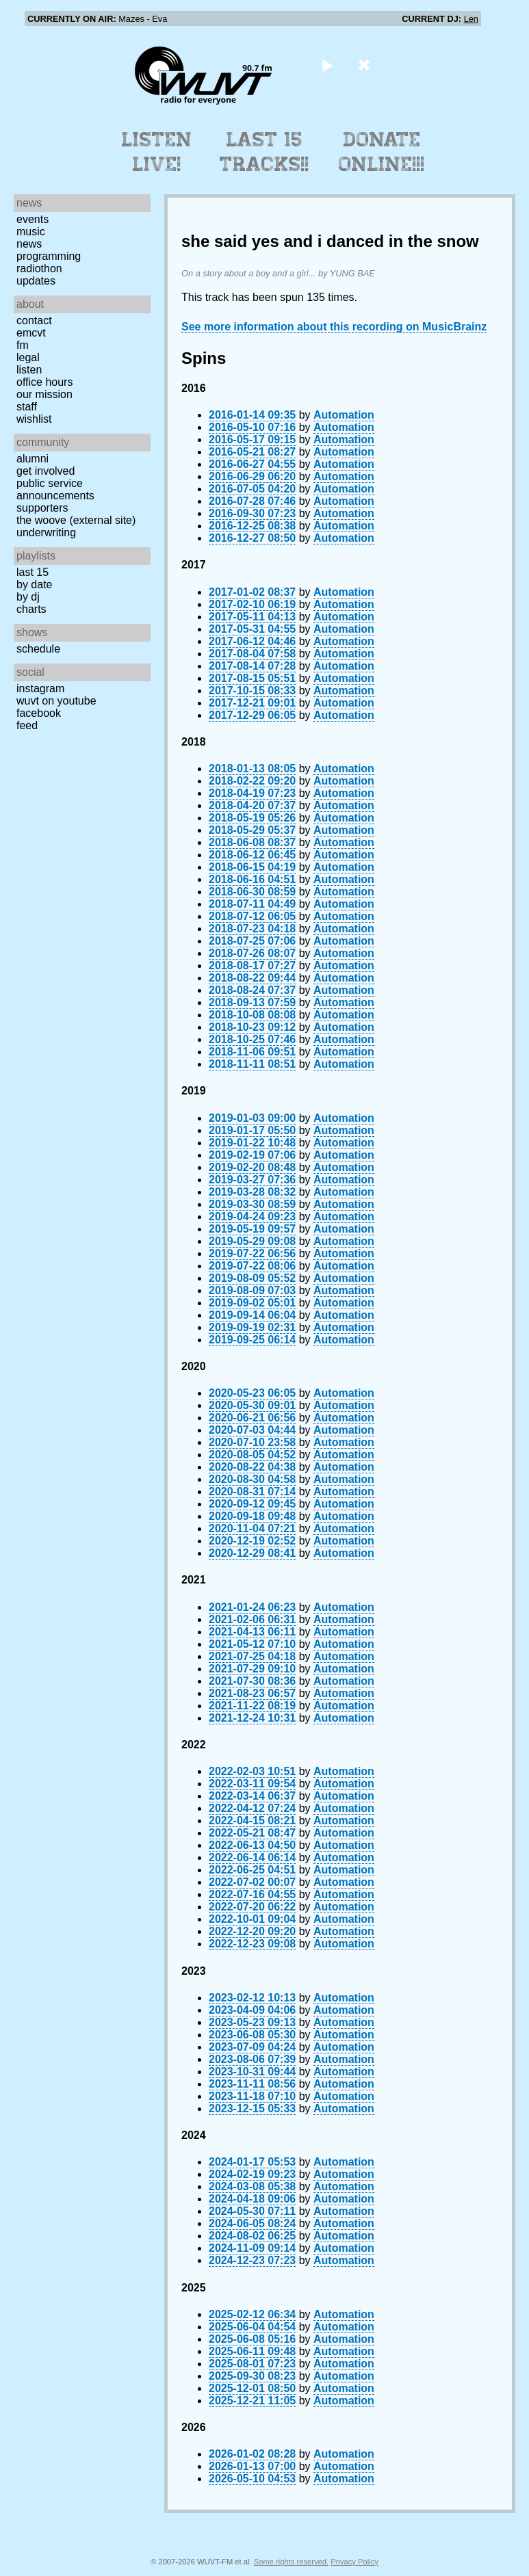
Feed (27, 725)
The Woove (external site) (76, 520)
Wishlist (34, 419)
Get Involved (45, 471)
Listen (29, 370)
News (29, 244)
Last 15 (32, 572)
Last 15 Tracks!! (264, 151)
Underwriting (46, 532)
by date (34, 584)
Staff (26, 406)
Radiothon (39, 268)
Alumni (32, 458)
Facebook (38, 713)
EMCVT (31, 333)
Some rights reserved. (291, 2562)
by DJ (28, 597)
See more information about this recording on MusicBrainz (334, 326)
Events (32, 219)
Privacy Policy (354, 2562)
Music (30, 231)
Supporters (42, 508)
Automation (343, 415)
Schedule (38, 649)
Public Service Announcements (55, 489)
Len (471, 19)
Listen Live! (157, 151)
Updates (35, 281)
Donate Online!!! (382, 151)
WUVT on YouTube (56, 701)
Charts (31, 609)
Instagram (40, 688)
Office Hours (44, 382)
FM (22, 345)
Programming (48, 256)
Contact (34, 320)
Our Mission (44, 394)
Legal (28, 357)
